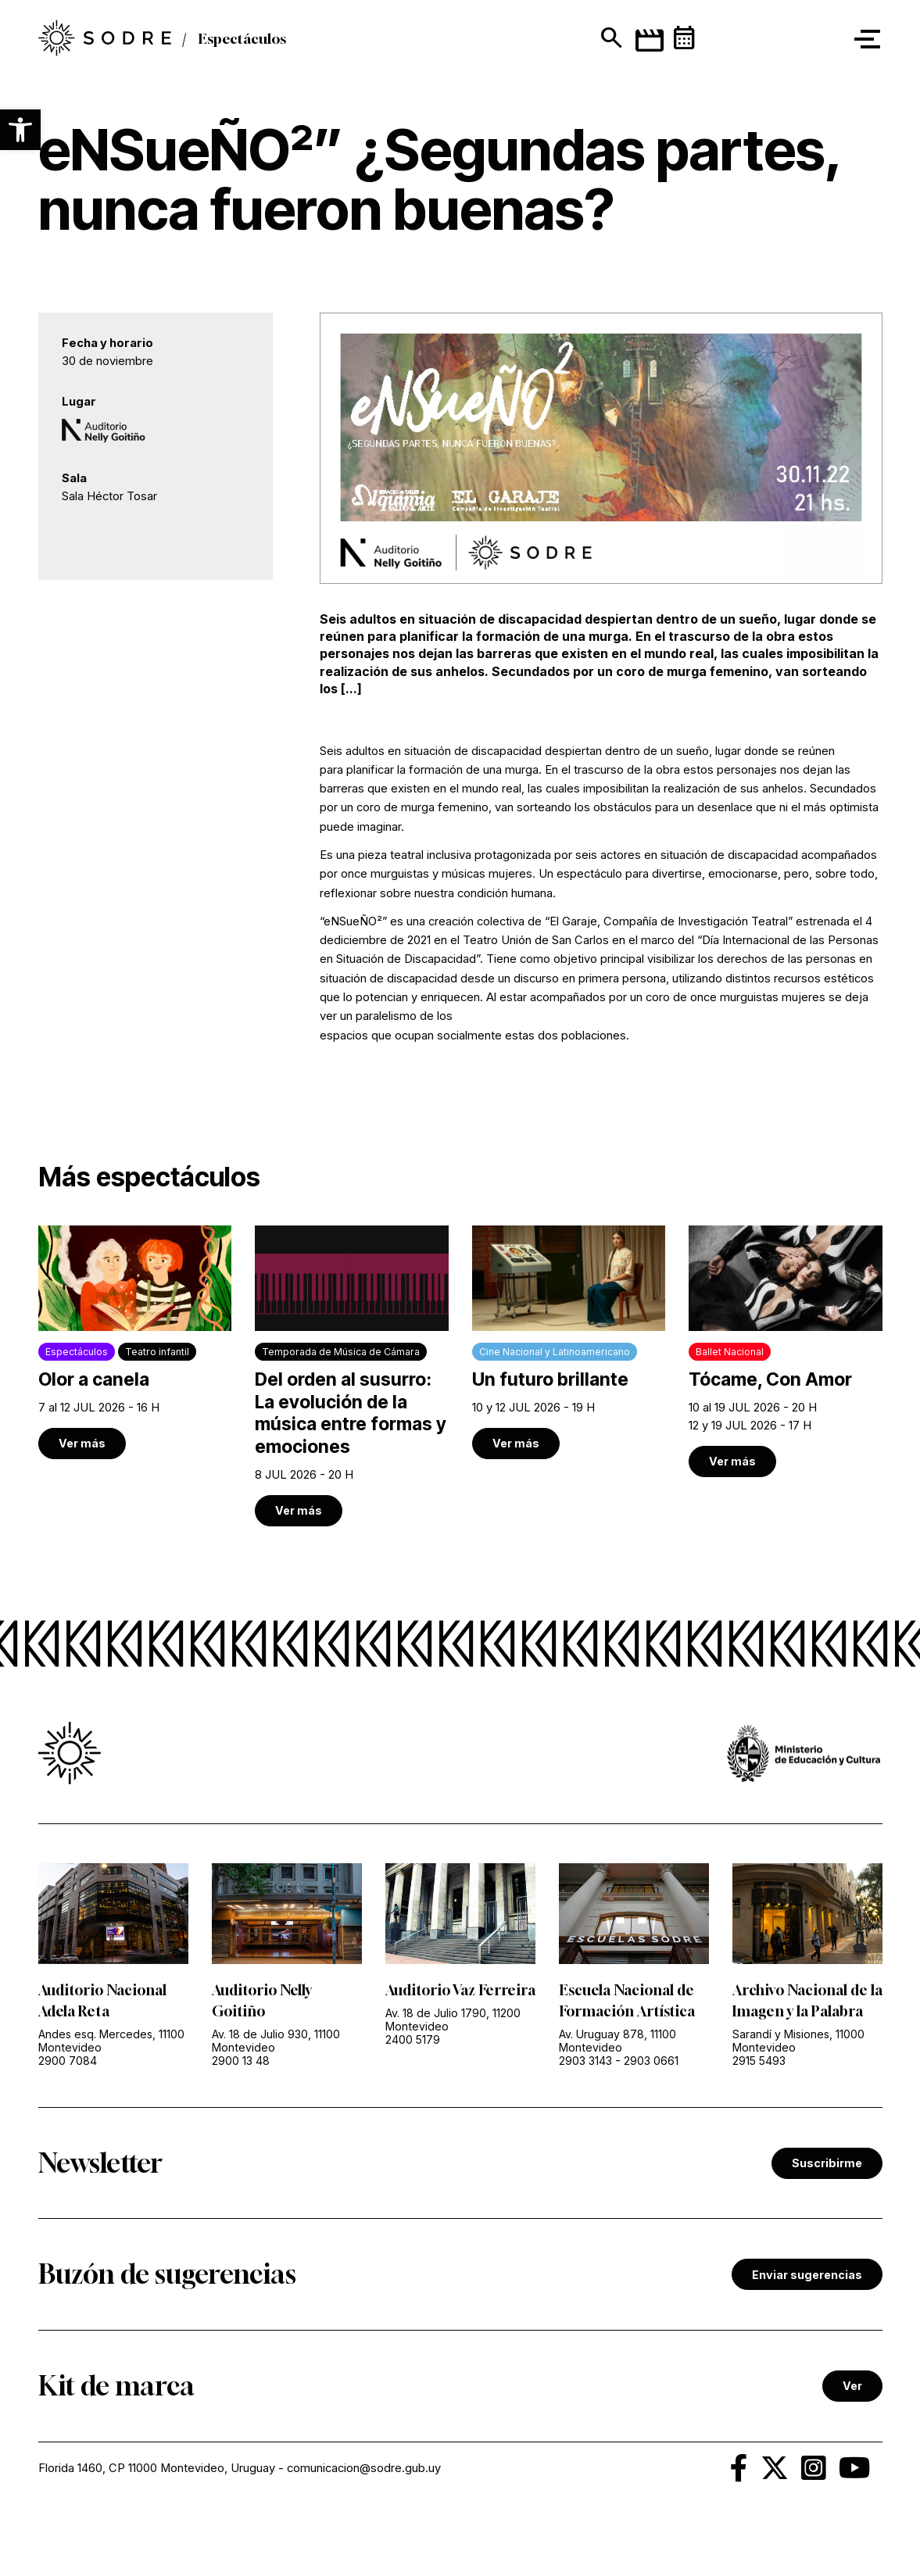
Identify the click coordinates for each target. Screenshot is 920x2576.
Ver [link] (852, 2385)
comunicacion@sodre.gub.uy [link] (364, 2468)
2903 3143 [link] (585, 2060)
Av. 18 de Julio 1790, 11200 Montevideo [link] (453, 2019)
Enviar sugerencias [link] (807, 2274)
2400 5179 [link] (412, 2039)
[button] (20, 129)
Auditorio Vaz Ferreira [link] (460, 1989)
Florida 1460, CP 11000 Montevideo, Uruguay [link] (156, 2468)
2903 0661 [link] (651, 2060)
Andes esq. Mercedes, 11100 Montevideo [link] (111, 2040)
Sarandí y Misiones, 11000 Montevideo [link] (798, 2040)
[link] (135, 1342)
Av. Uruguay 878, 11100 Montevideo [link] (617, 2040)
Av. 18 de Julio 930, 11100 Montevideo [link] (276, 2040)
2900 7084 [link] (67, 2060)
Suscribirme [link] (827, 2163)
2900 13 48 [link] (241, 2060)
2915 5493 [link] (759, 2060)
